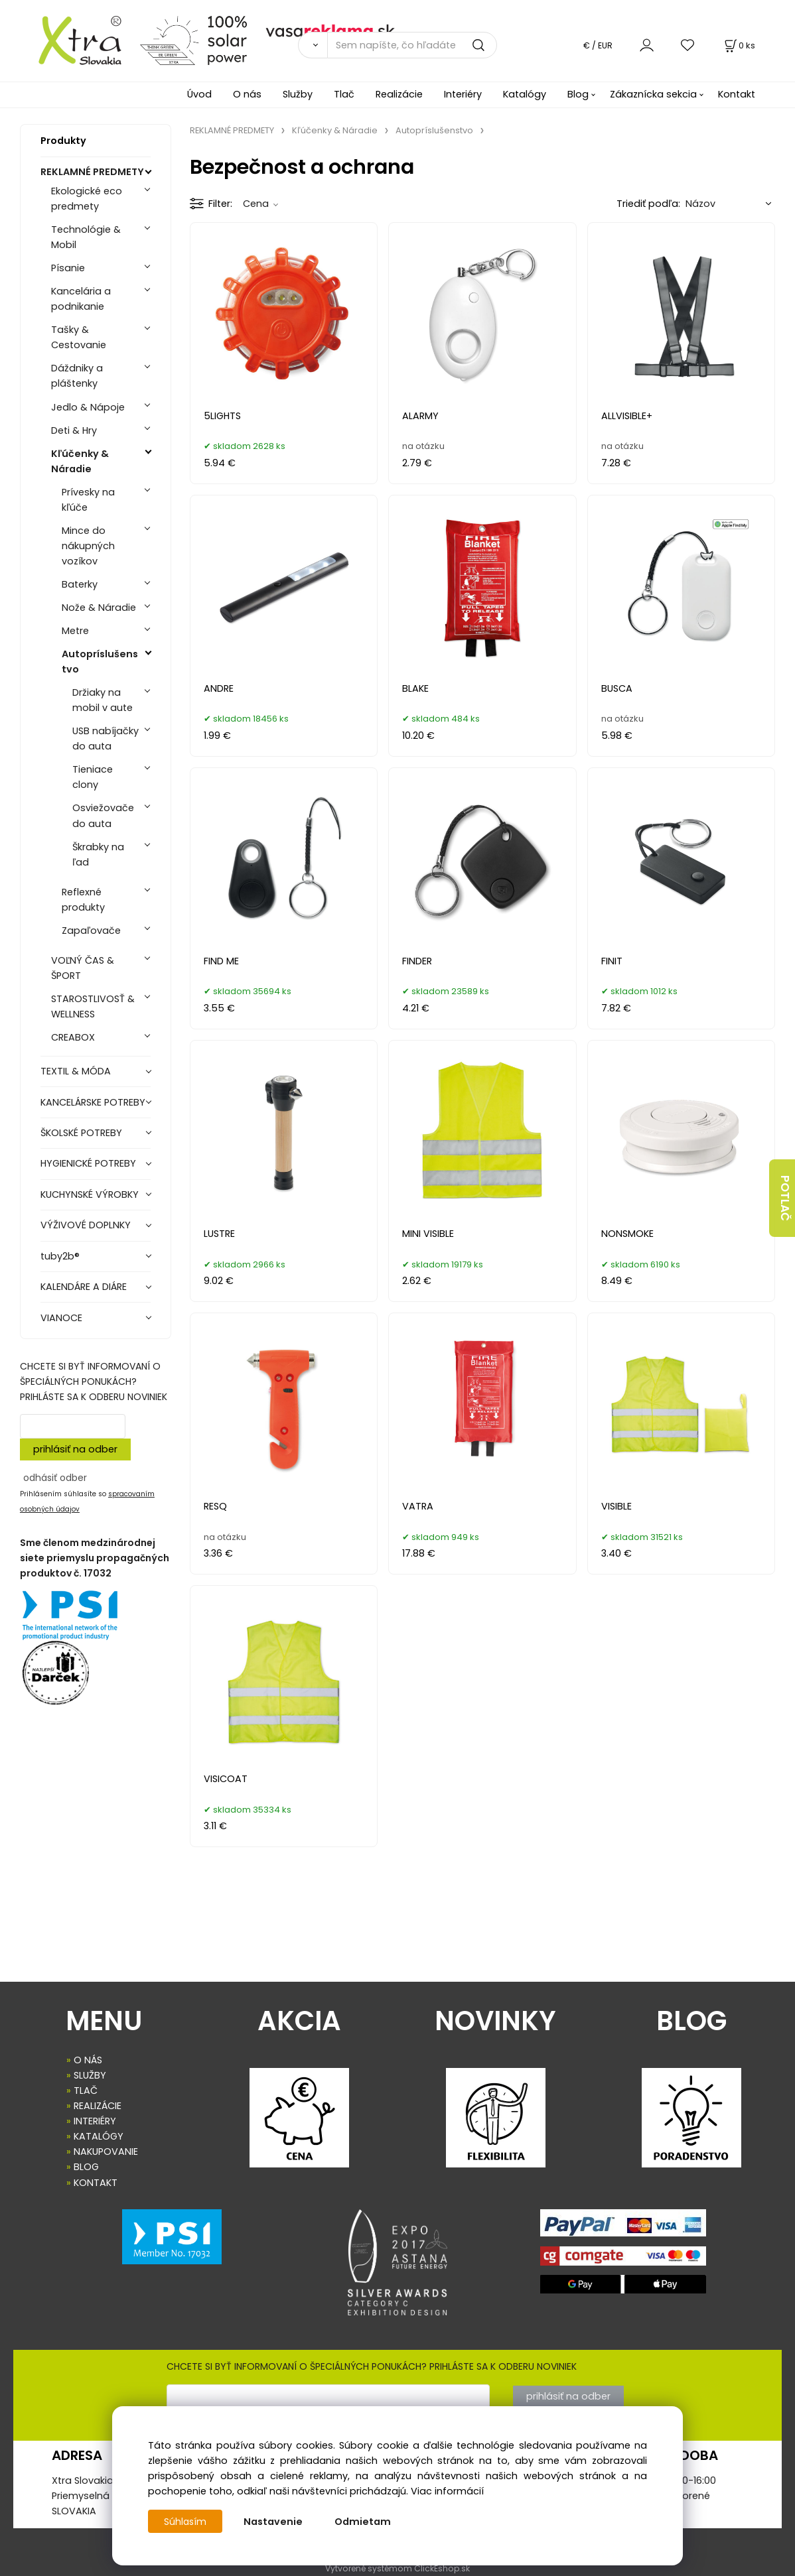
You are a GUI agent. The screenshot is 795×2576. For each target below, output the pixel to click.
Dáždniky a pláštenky (77, 375)
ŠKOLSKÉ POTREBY (81, 1132)
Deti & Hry (74, 430)
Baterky (80, 584)
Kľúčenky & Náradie (80, 461)
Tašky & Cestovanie (78, 337)
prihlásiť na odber (75, 1449)
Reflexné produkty (83, 899)
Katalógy (524, 94)
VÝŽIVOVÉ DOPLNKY (85, 1225)
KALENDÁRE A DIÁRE (83, 1286)
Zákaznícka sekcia (653, 94)
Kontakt (736, 94)
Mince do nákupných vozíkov (88, 546)
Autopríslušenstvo (100, 661)
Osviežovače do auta (103, 815)
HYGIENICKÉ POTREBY (88, 1163)
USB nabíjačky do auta (105, 738)
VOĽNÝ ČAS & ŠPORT (82, 968)
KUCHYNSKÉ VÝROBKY (89, 1194)
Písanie (68, 268)
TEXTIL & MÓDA (75, 1071)
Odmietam (364, 2521)
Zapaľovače (91, 930)
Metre (75, 630)
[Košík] (738, 45)
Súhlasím (186, 2521)
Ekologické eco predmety (86, 198)
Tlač (344, 94)
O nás (247, 94)
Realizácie (399, 94)
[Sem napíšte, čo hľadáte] (412, 45)
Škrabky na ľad (98, 854)
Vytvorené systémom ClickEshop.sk (397, 2568)
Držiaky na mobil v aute (102, 700)
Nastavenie (274, 2521)
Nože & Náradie (99, 607)
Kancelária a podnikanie (81, 299)
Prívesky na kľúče (88, 499)
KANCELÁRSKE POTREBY (92, 1102)
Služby (298, 94)
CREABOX (73, 1037)
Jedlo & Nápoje (88, 407)
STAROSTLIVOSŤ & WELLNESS (93, 1006)
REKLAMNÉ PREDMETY (92, 171)
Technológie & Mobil (86, 237)
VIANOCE (61, 1317)
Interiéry (463, 94)
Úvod (199, 94)
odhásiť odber (55, 1477)
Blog (578, 94)
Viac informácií (447, 2491)
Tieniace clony (92, 777)
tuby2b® (60, 1256)
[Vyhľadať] (312, 45)
